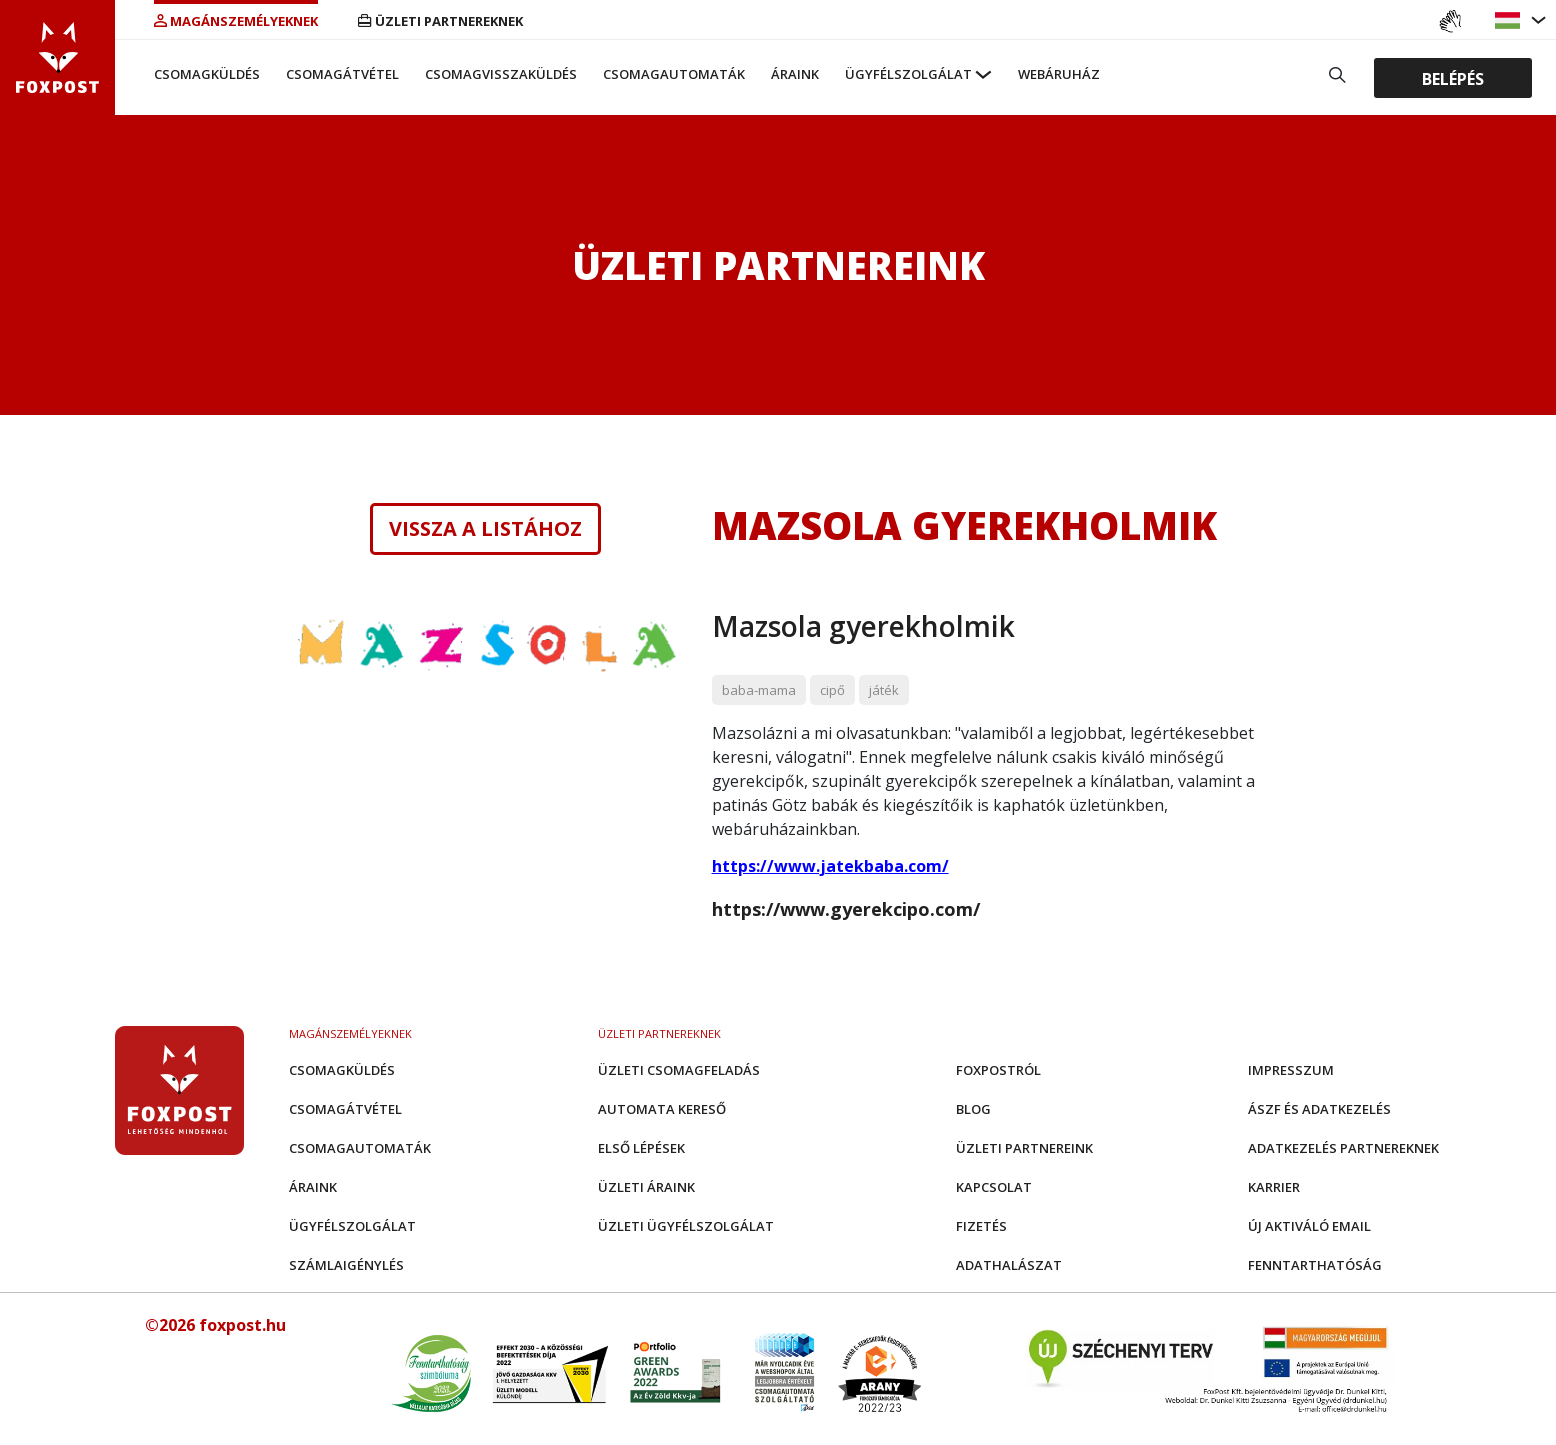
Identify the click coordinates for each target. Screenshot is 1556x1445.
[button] (1510, 20)
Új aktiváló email (1309, 1226)
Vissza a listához (485, 529)
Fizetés (981, 1226)
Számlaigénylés (346, 1265)
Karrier (1274, 1187)
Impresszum (1291, 1070)
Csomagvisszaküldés (501, 74)
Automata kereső (662, 1109)
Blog (973, 1109)
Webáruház (1059, 74)
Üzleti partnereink (1024, 1148)
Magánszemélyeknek (236, 21)
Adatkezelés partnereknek (1343, 1148)
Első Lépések (641, 1148)
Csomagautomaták (674, 74)
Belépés (1453, 78)
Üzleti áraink (646, 1187)
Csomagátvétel (342, 74)
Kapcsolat (994, 1187)
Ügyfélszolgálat (908, 74)
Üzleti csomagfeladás (679, 1070)
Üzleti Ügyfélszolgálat (686, 1226)
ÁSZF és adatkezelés (1319, 1109)
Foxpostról (998, 1070)
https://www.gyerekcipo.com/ (846, 909)
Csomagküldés (207, 74)
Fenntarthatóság (1315, 1265)
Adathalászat (1009, 1265)
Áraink (795, 74)
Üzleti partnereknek (440, 21)
